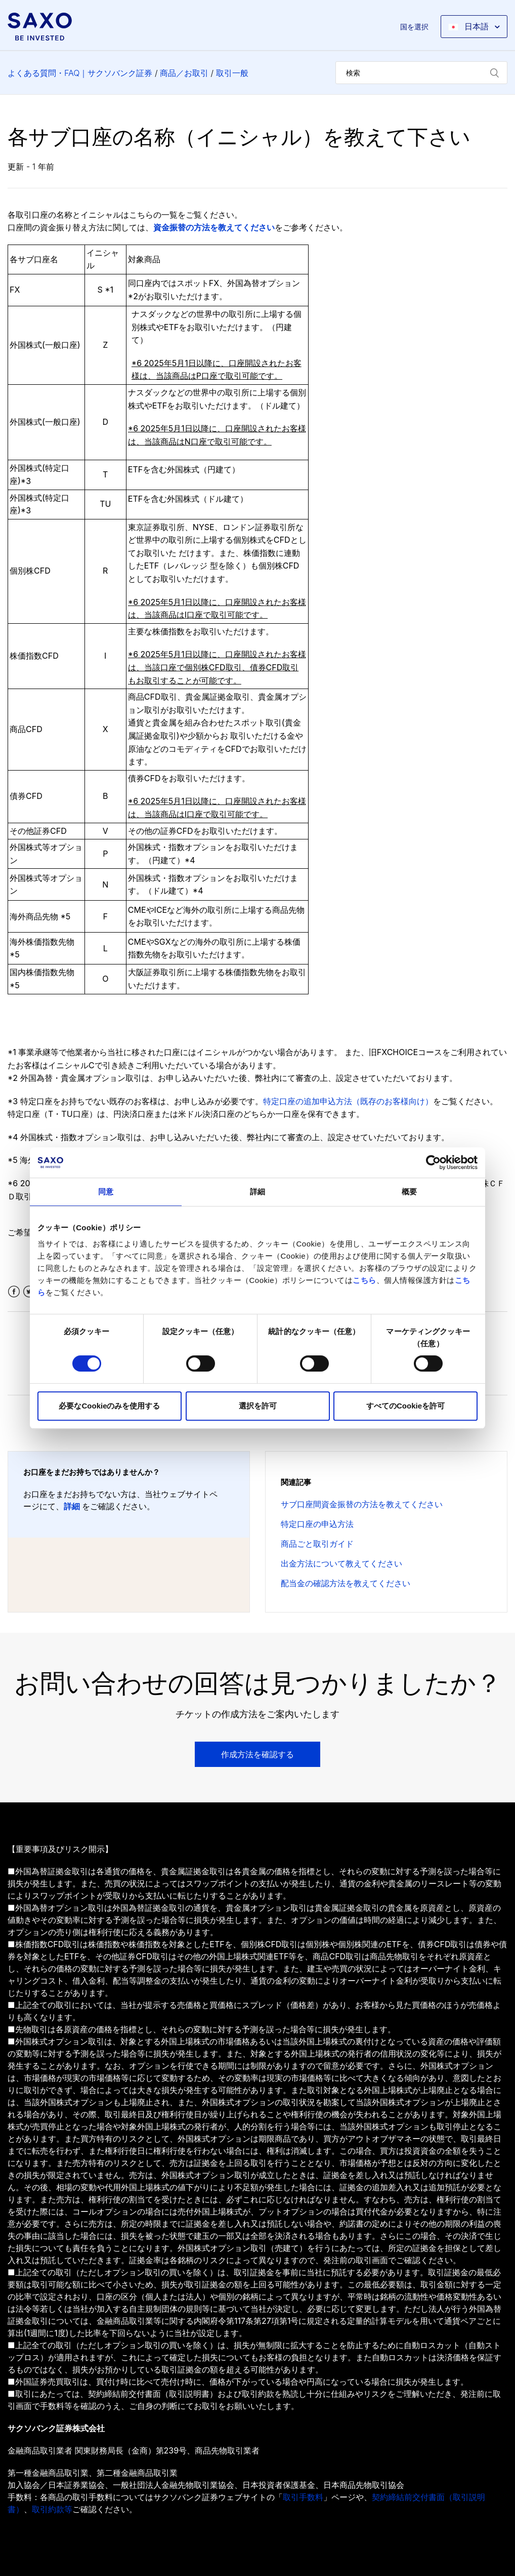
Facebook (14, 1291)
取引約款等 (52, 2509)
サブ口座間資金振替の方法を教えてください (362, 1504)
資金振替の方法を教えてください (214, 227)
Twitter (29, 1291)
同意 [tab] (105, 1191)
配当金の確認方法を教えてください (345, 1583)
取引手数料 (303, 2497)
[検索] (421, 72)
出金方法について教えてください (341, 1563)
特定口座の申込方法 (317, 1524)
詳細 (72, 1506)
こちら (364, 1280)
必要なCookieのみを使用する (109, 1405)
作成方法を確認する (257, 1754)
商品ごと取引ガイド (317, 1544)
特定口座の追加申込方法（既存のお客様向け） (348, 1101)
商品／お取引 (184, 73)
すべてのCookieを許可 (405, 1405)
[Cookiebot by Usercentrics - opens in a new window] (433, 1162)
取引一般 (232, 73)
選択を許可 (258, 1405)
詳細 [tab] (257, 1191)
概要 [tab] (409, 1191)
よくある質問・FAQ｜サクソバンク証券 (80, 73)
